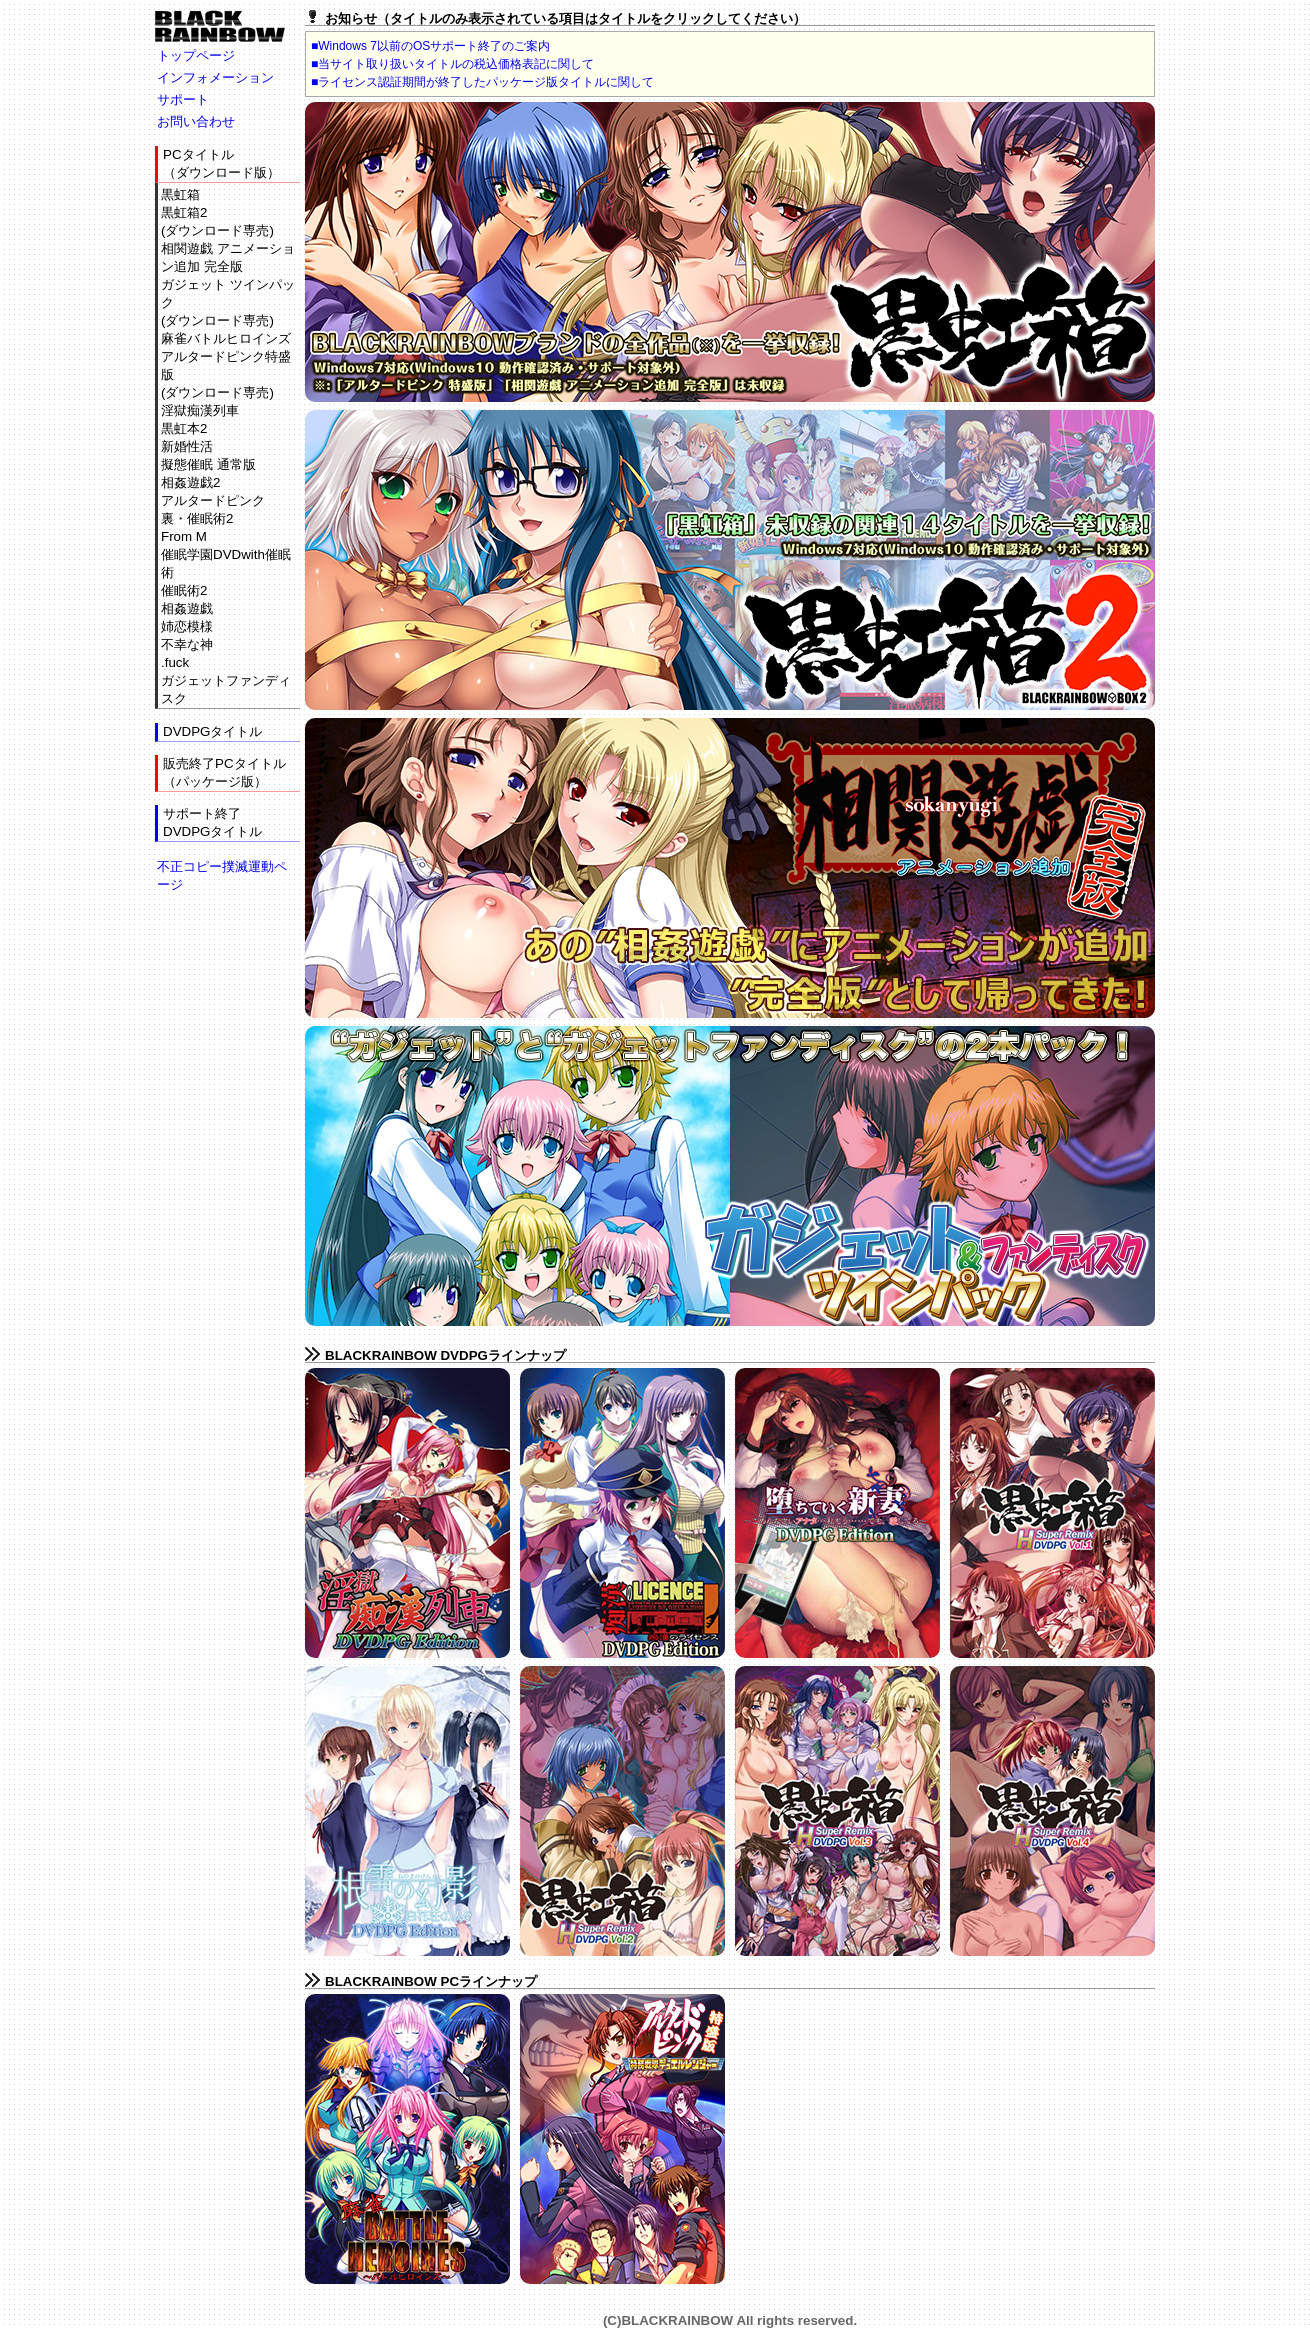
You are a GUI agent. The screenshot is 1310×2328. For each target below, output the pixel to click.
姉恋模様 (187, 626)
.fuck (175, 662)
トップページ (196, 55)
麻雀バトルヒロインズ (226, 338)
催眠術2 (184, 590)
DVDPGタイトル (212, 731)
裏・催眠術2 (197, 518)
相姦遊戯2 (190, 482)
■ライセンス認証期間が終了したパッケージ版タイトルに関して (482, 82)
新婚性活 (187, 446)
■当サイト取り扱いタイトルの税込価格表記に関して (452, 64)
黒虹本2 (184, 428)
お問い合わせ (196, 121)
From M (184, 536)
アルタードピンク (213, 500)
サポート (183, 99)
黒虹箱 (180, 194)
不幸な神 (187, 644)
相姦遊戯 (187, 608)
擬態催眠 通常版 (208, 464)
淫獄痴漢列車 (200, 410)
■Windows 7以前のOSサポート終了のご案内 (430, 46)
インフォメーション (215, 77)
